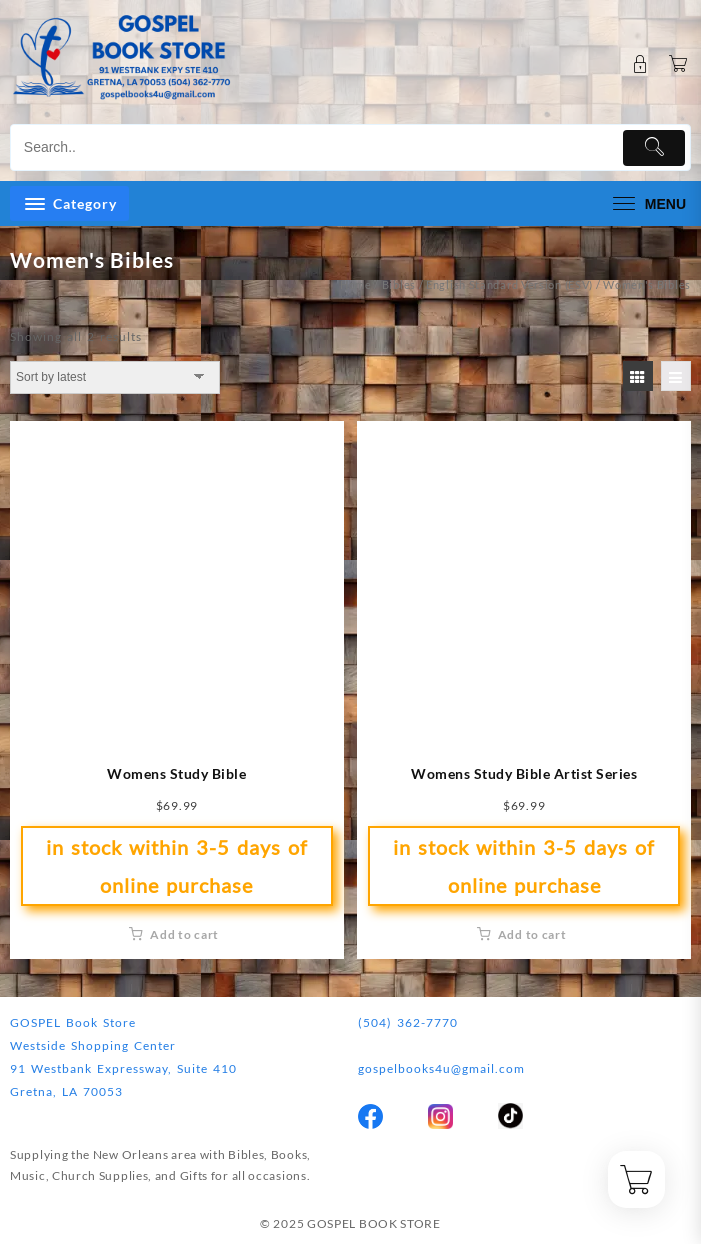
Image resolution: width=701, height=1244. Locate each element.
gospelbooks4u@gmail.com (441, 1068)
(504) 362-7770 (408, 1022)
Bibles (399, 284)
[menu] (647, 203)
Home (356, 284)
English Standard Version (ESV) (509, 284)
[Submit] (654, 148)
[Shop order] (115, 377)
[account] (640, 64)
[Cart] (678, 64)
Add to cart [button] (184, 934)
